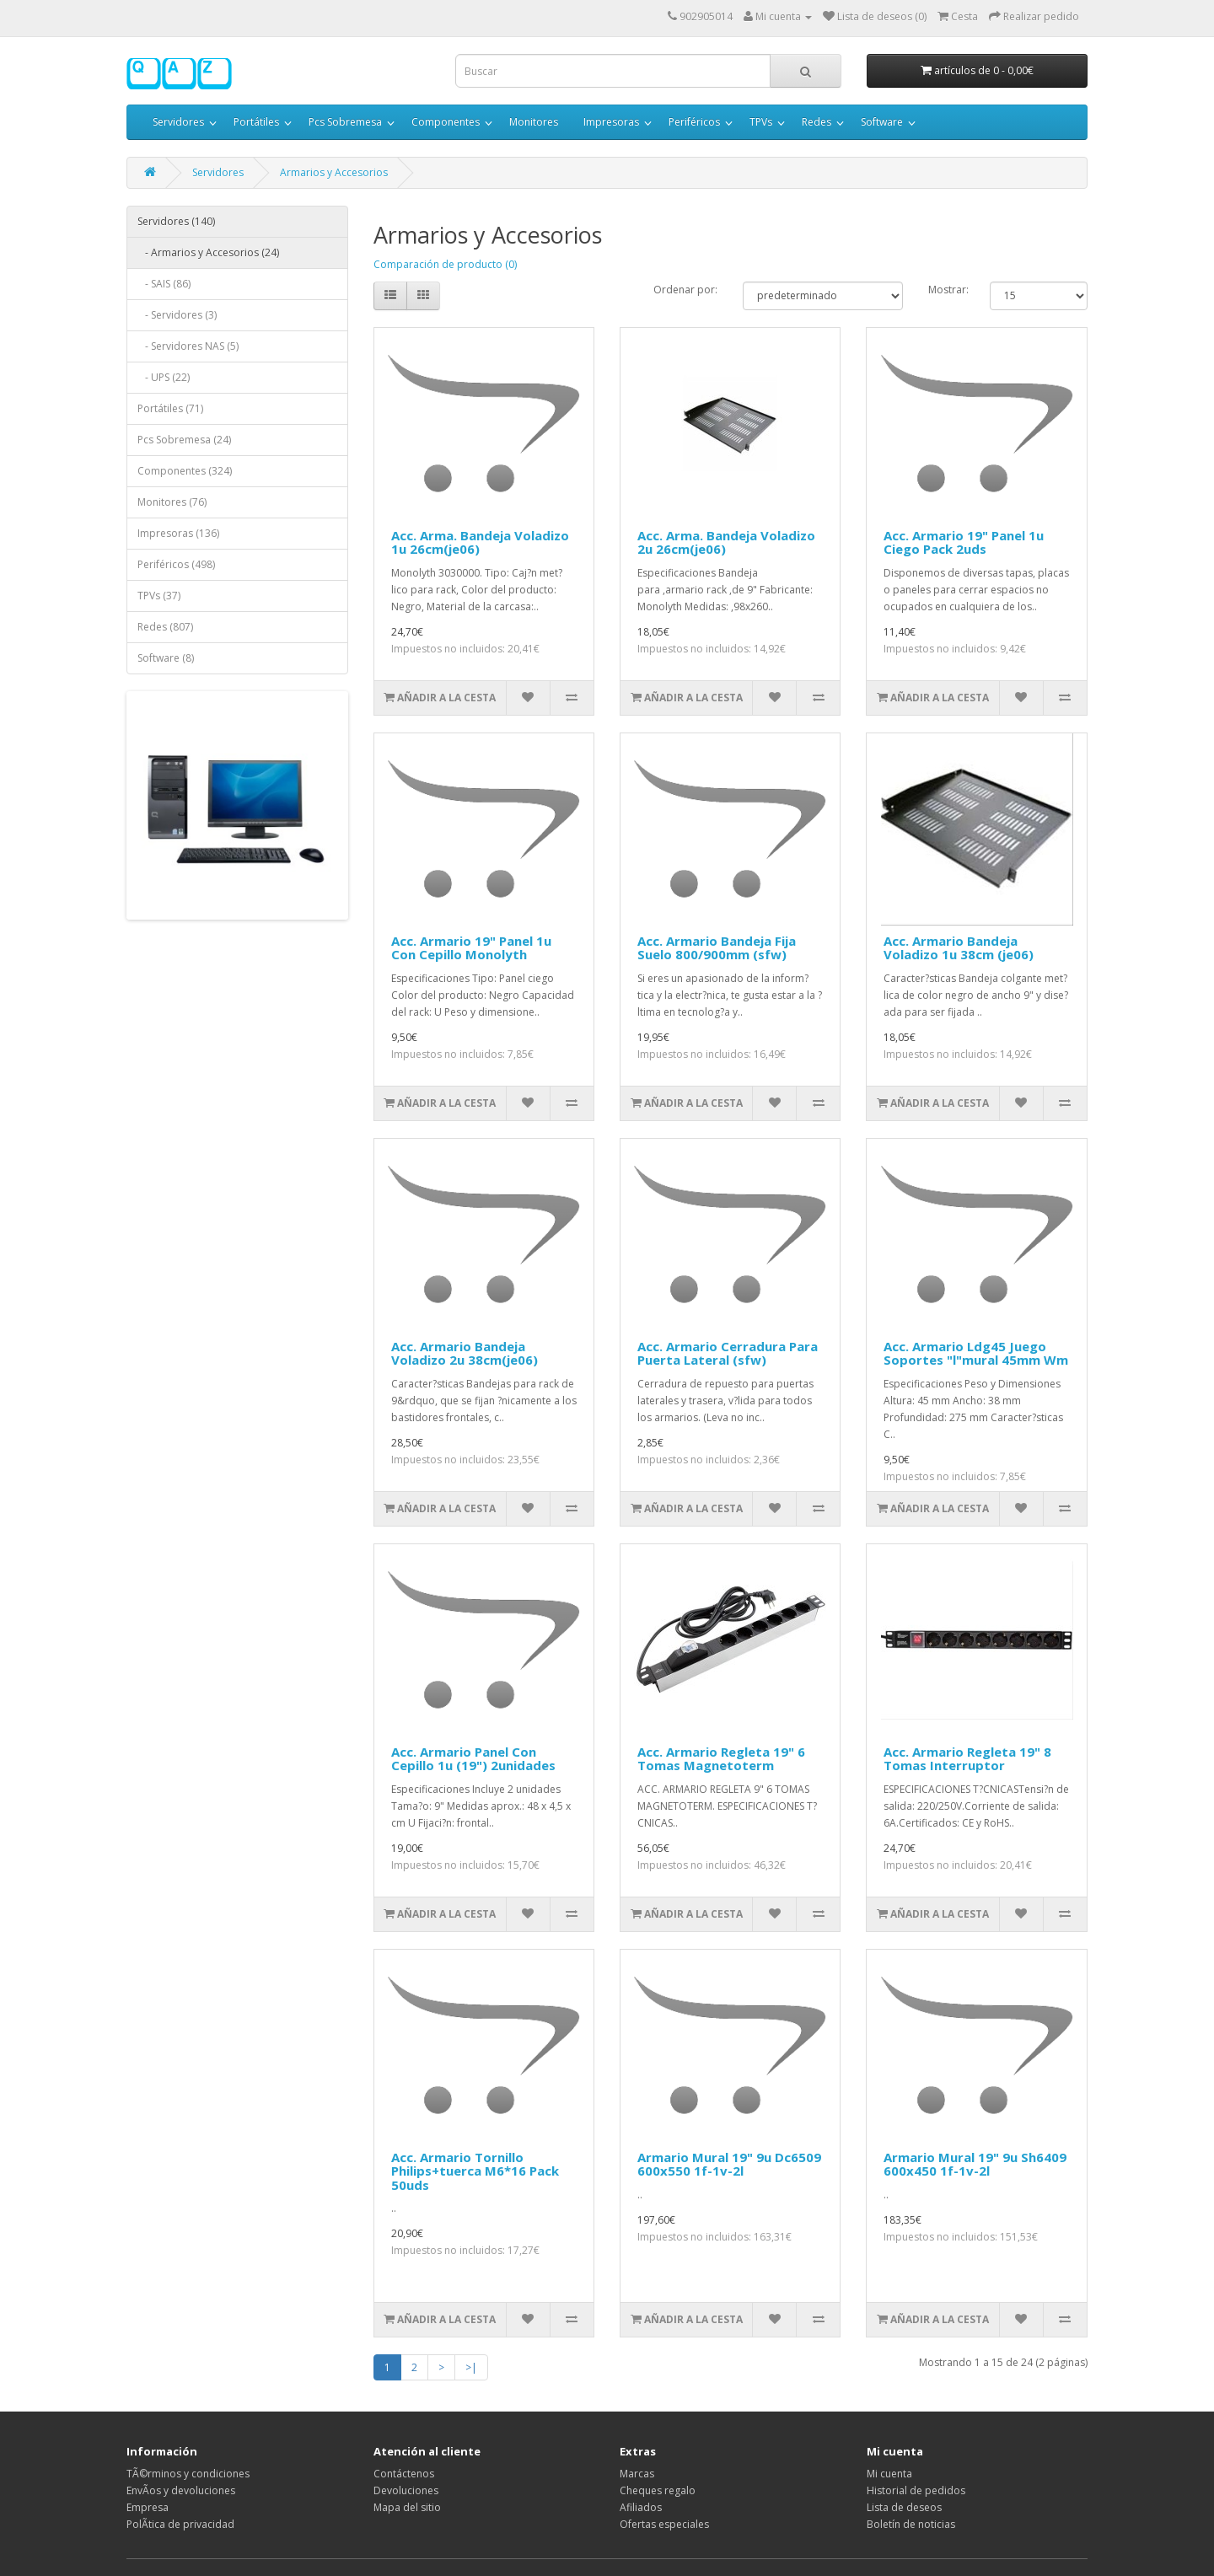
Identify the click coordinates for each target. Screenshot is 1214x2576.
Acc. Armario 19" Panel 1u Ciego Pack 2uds (964, 542)
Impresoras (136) (178, 533)
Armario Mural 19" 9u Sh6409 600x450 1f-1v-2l (975, 2164)
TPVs (760, 122)
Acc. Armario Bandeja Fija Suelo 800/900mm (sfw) (716, 947)
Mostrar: (946, 289)
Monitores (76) (172, 502)
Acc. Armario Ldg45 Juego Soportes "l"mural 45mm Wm (976, 1353)
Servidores (178, 122)
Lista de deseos (904, 2507)
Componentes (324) (184, 471)
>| (471, 2367)
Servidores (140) (176, 221)
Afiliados (641, 2507)
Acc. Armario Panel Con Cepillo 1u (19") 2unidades (473, 1758)
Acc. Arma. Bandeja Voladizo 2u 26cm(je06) (726, 542)
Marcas (637, 2473)
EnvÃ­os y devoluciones (180, 2490)
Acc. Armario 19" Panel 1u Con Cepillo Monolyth (471, 947)
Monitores (533, 122)
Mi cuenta (889, 2473)
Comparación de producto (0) (445, 264)
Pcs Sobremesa (345, 122)
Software (882, 122)
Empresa (147, 2507)
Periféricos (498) (176, 564)
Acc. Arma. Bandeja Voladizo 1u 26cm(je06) (480, 542)
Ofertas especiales (664, 2524)
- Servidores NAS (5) (188, 346)
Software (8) (165, 658)
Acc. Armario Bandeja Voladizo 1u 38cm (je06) (959, 947)
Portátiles (256, 122)
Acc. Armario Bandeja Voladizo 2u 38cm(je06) (464, 1353)
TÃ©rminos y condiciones (188, 2473)
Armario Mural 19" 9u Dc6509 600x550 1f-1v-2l (729, 2164)
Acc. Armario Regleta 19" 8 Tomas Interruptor (967, 1758)
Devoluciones (405, 2490)
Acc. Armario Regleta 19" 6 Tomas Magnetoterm (721, 1758)
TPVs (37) (158, 595)
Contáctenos (403, 2473)
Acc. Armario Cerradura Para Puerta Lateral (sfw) (727, 1353)
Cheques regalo (658, 2490)
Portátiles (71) (170, 408)
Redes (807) (165, 627)
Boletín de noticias (911, 2524)
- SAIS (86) (164, 283)
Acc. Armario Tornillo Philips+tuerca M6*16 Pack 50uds (475, 2171)
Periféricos (694, 122)
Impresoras (611, 122)
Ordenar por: (685, 289)
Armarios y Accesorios (334, 172)
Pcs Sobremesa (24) (184, 439)
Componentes (445, 122)
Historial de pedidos (916, 2490)
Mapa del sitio (407, 2507)
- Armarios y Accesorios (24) (208, 252)
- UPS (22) (163, 377)
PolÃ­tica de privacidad (180, 2524)
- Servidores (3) (177, 315)
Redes (816, 122)
